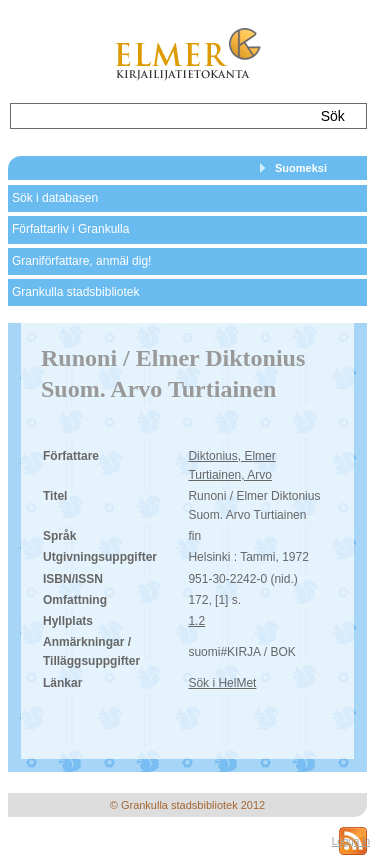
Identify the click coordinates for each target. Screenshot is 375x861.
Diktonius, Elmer (231, 456)
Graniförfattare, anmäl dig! (81, 261)
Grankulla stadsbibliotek (75, 292)
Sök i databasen (55, 198)
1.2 (196, 621)
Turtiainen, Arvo (230, 475)
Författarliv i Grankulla (70, 229)
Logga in (351, 841)
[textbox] (158, 116)
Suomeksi (301, 168)
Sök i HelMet (222, 683)
